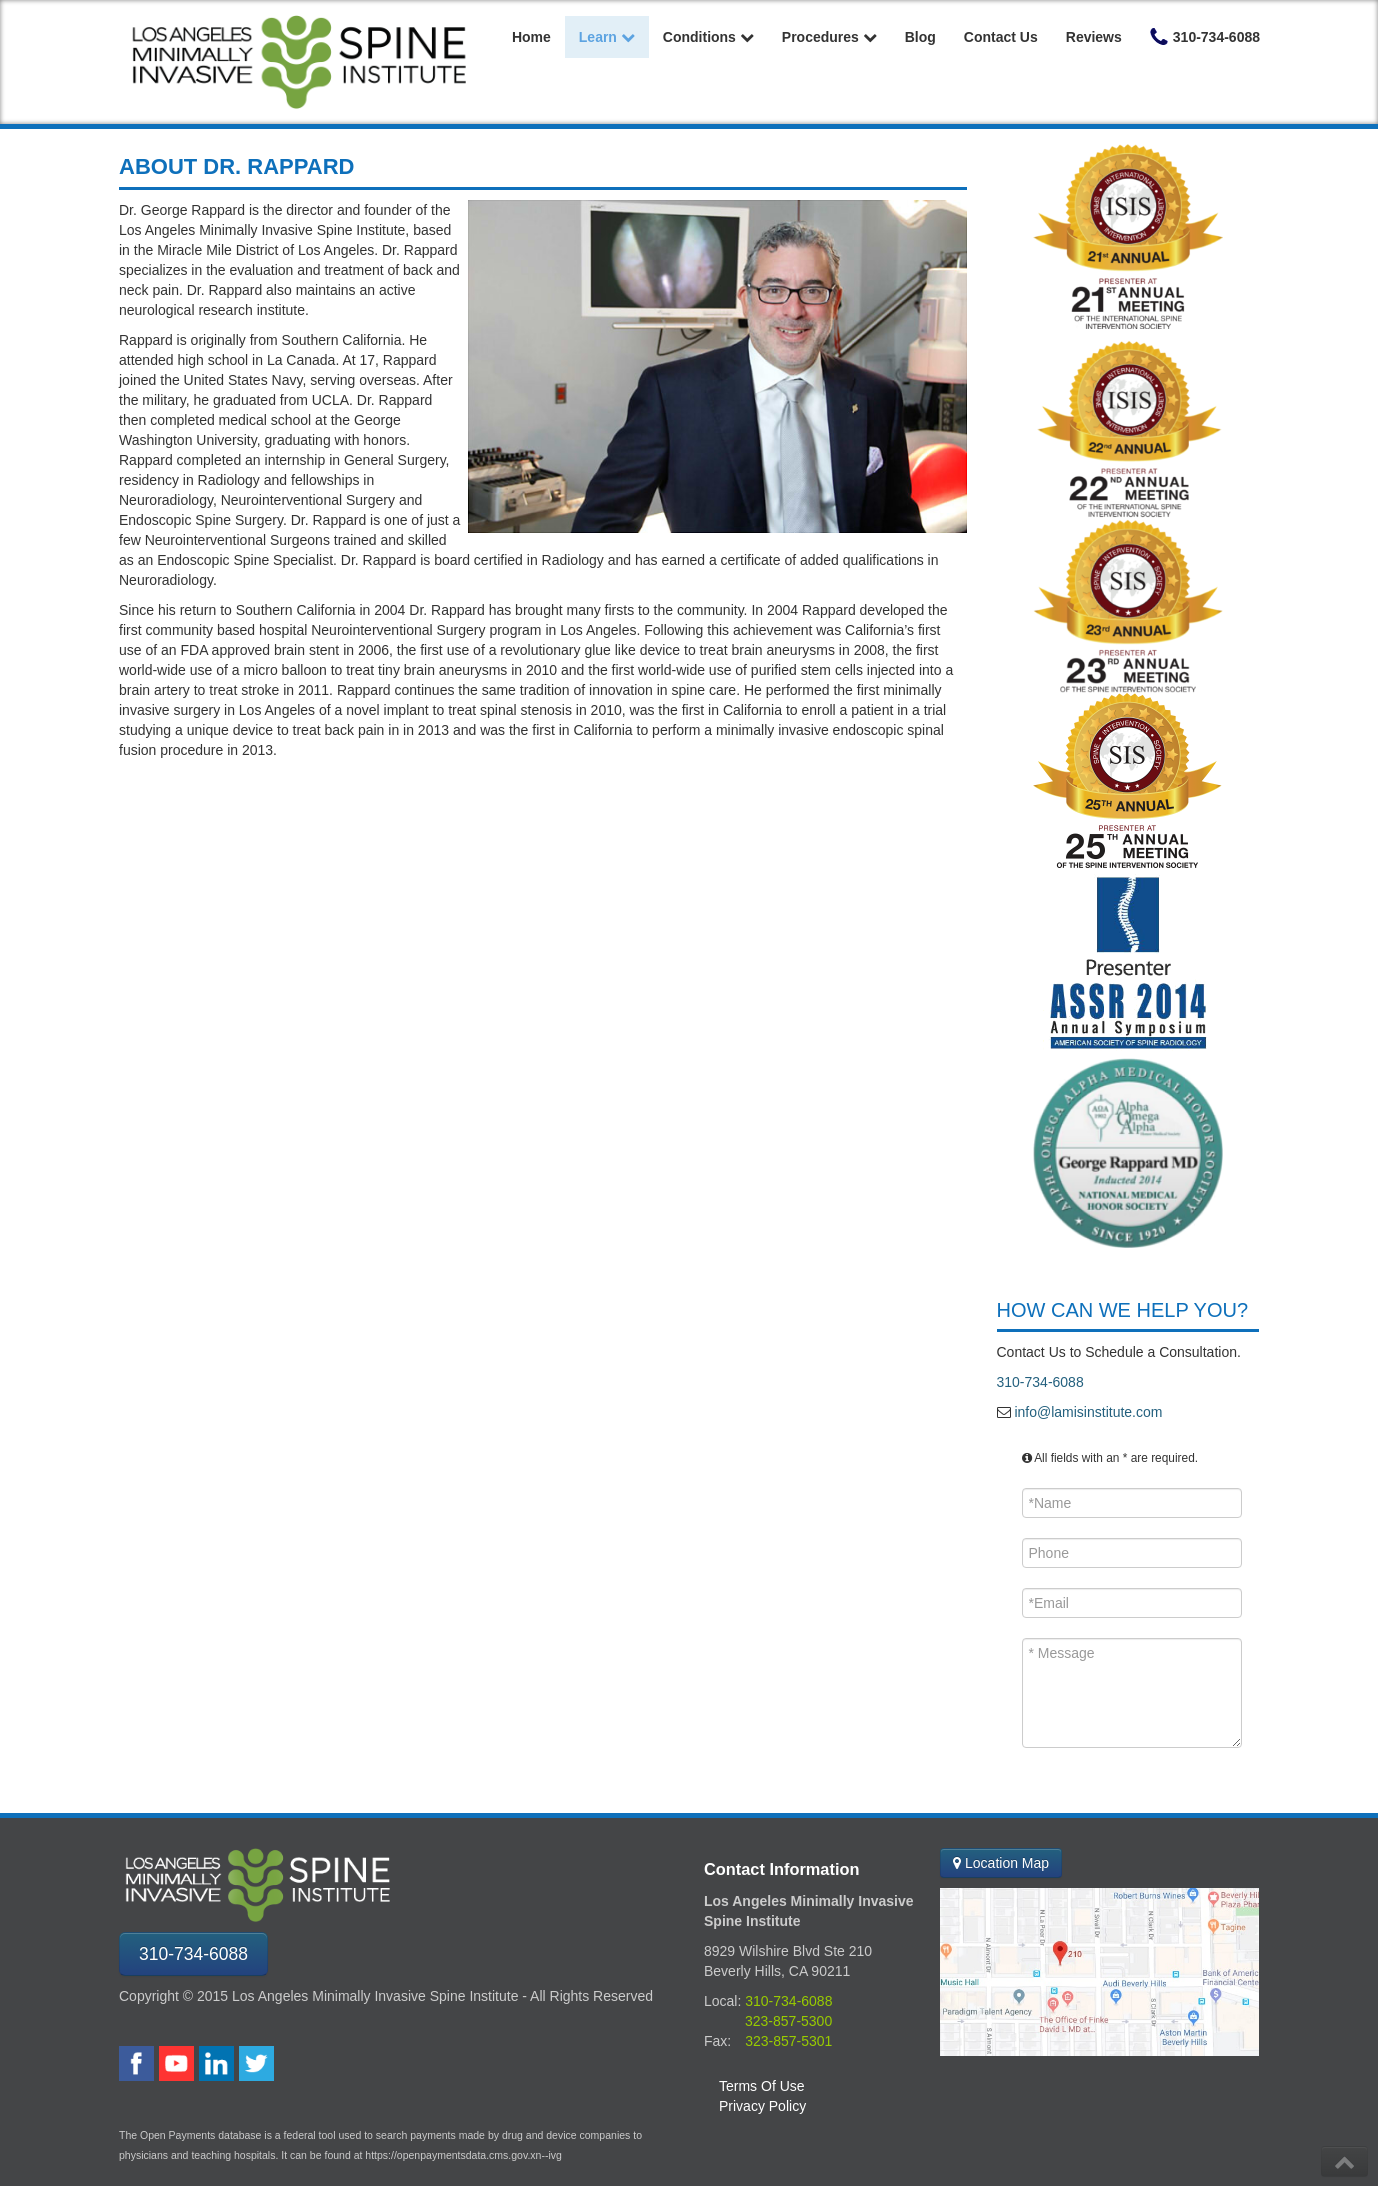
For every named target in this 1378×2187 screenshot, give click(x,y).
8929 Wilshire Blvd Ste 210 (788, 1951)
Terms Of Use (762, 2086)
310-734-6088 (1040, 1382)
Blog (920, 37)
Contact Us (1001, 37)
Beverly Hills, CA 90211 (777, 1971)
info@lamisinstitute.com (1087, 1412)
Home (531, 37)
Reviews (1094, 37)
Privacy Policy (762, 2106)
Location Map (1001, 1863)
